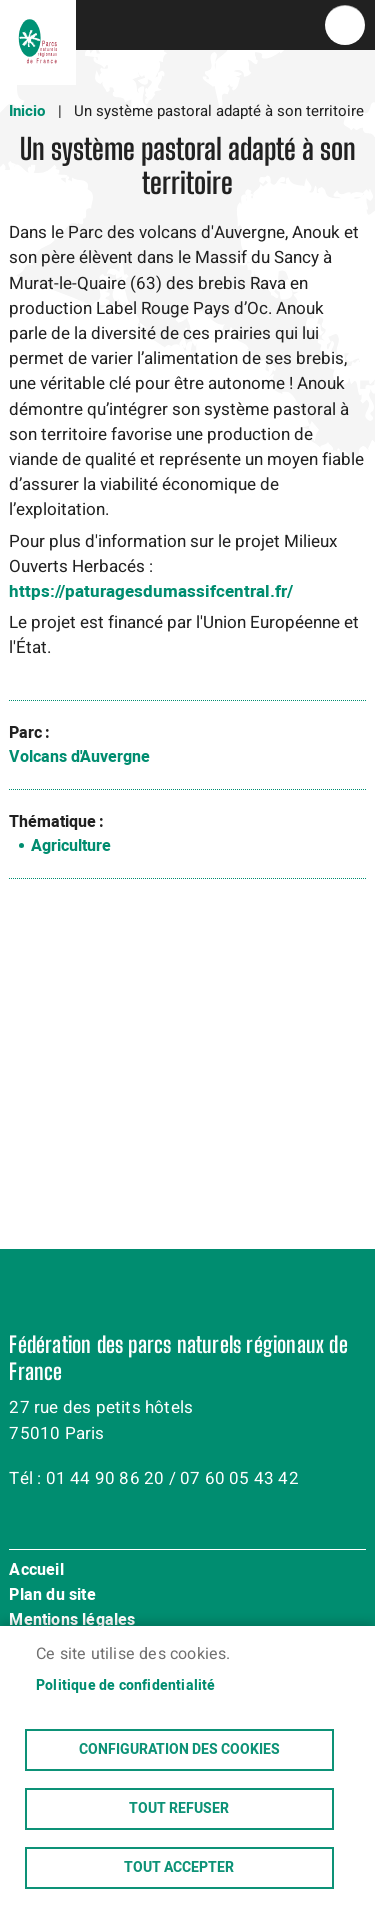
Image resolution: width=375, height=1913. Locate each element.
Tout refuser (179, 1809)
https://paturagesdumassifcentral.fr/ (151, 591)
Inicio (27, 111)
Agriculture (71, 846)
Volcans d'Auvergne (79, 757)
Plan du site (52, 1596)
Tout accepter (179, 1868)
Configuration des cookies (179, 1750)
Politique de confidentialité (126, 1686)
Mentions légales (72, 1621)
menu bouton (345, 25)
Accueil (36, 1571)
